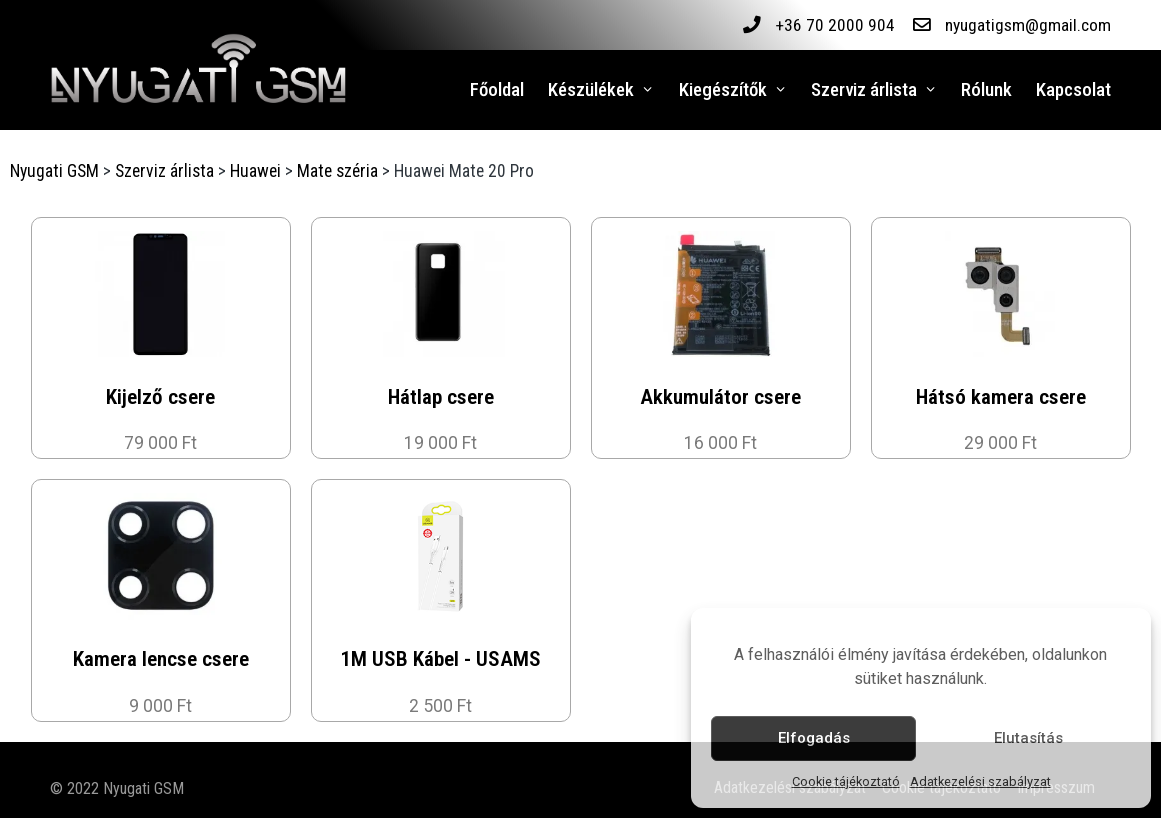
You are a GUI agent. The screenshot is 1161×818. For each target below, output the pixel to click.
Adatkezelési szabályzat (980, 781)
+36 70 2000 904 (834, 25)
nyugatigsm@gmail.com (1027, 25)
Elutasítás (1028, 738)
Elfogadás (814, 738)
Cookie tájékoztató (846, 781)
